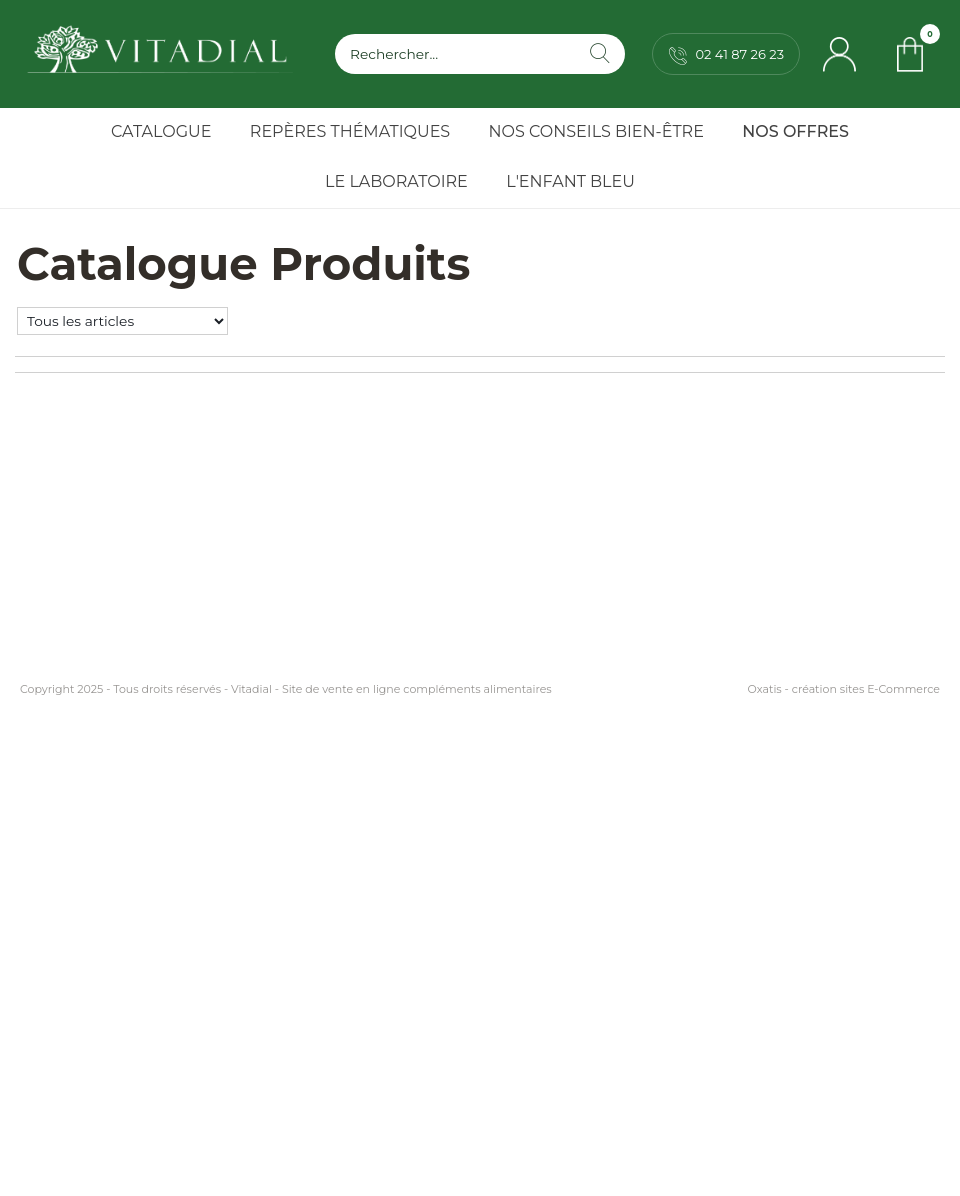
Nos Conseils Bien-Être (596, 131)
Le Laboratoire (396, 181)
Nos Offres (795, 131)
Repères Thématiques (350, 131)
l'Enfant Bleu (570, 181)
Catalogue (161, 131)
